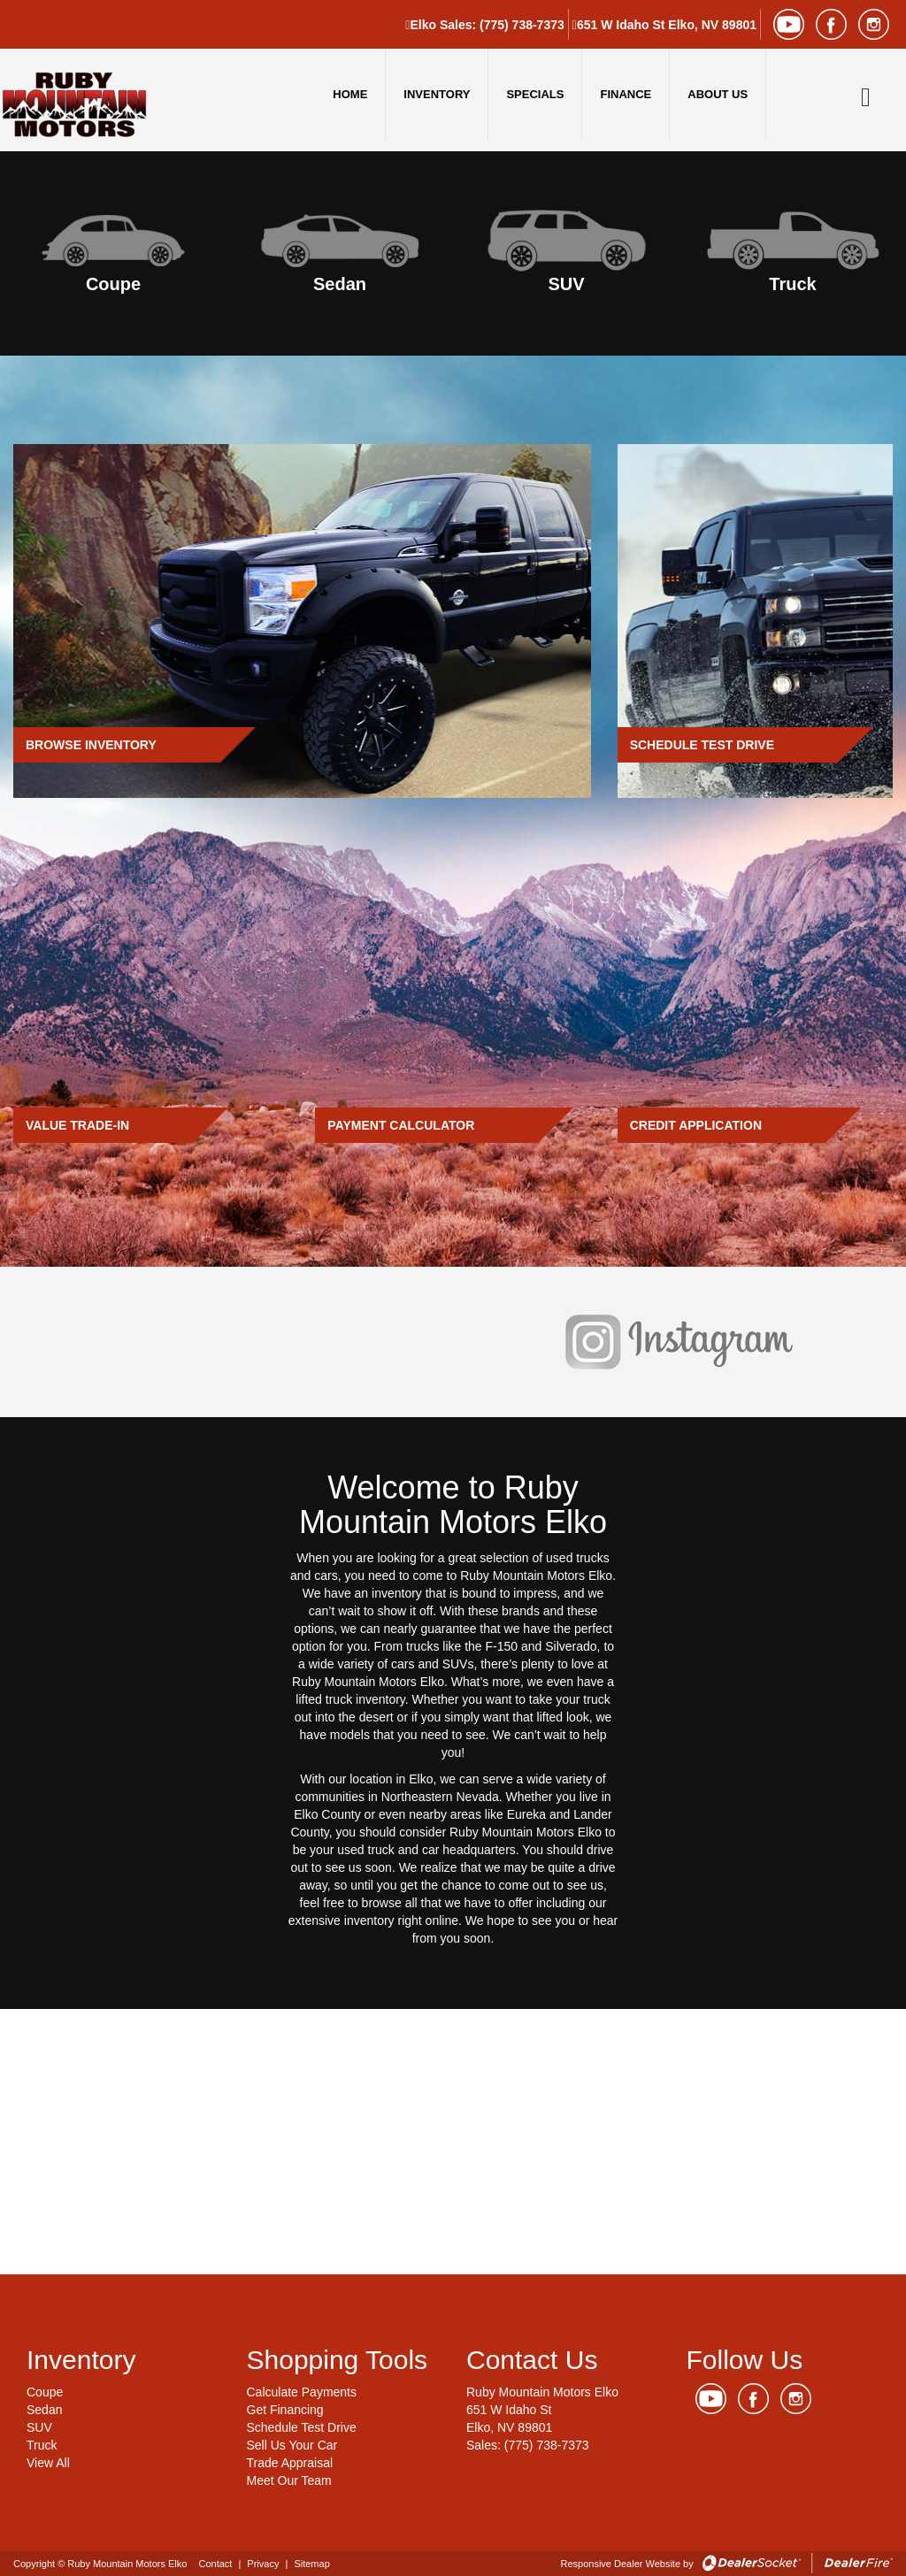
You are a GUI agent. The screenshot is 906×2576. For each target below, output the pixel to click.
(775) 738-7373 (522, 25)
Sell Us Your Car (292, 2445)
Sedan (44, 2410)
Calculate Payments (302, 2392)
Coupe (45, 2392)
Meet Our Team (289, 2480)
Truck (42, 2445)
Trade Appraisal (290, 2463)
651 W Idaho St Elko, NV (666, 25)
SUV (39, 2427)
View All (48, 2463)
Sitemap (311, 2563)
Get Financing (285, 2410)
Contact (216, 2563)
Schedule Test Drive (302, 2427)
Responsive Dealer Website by (627, 2563)
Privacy (263, 2563)
